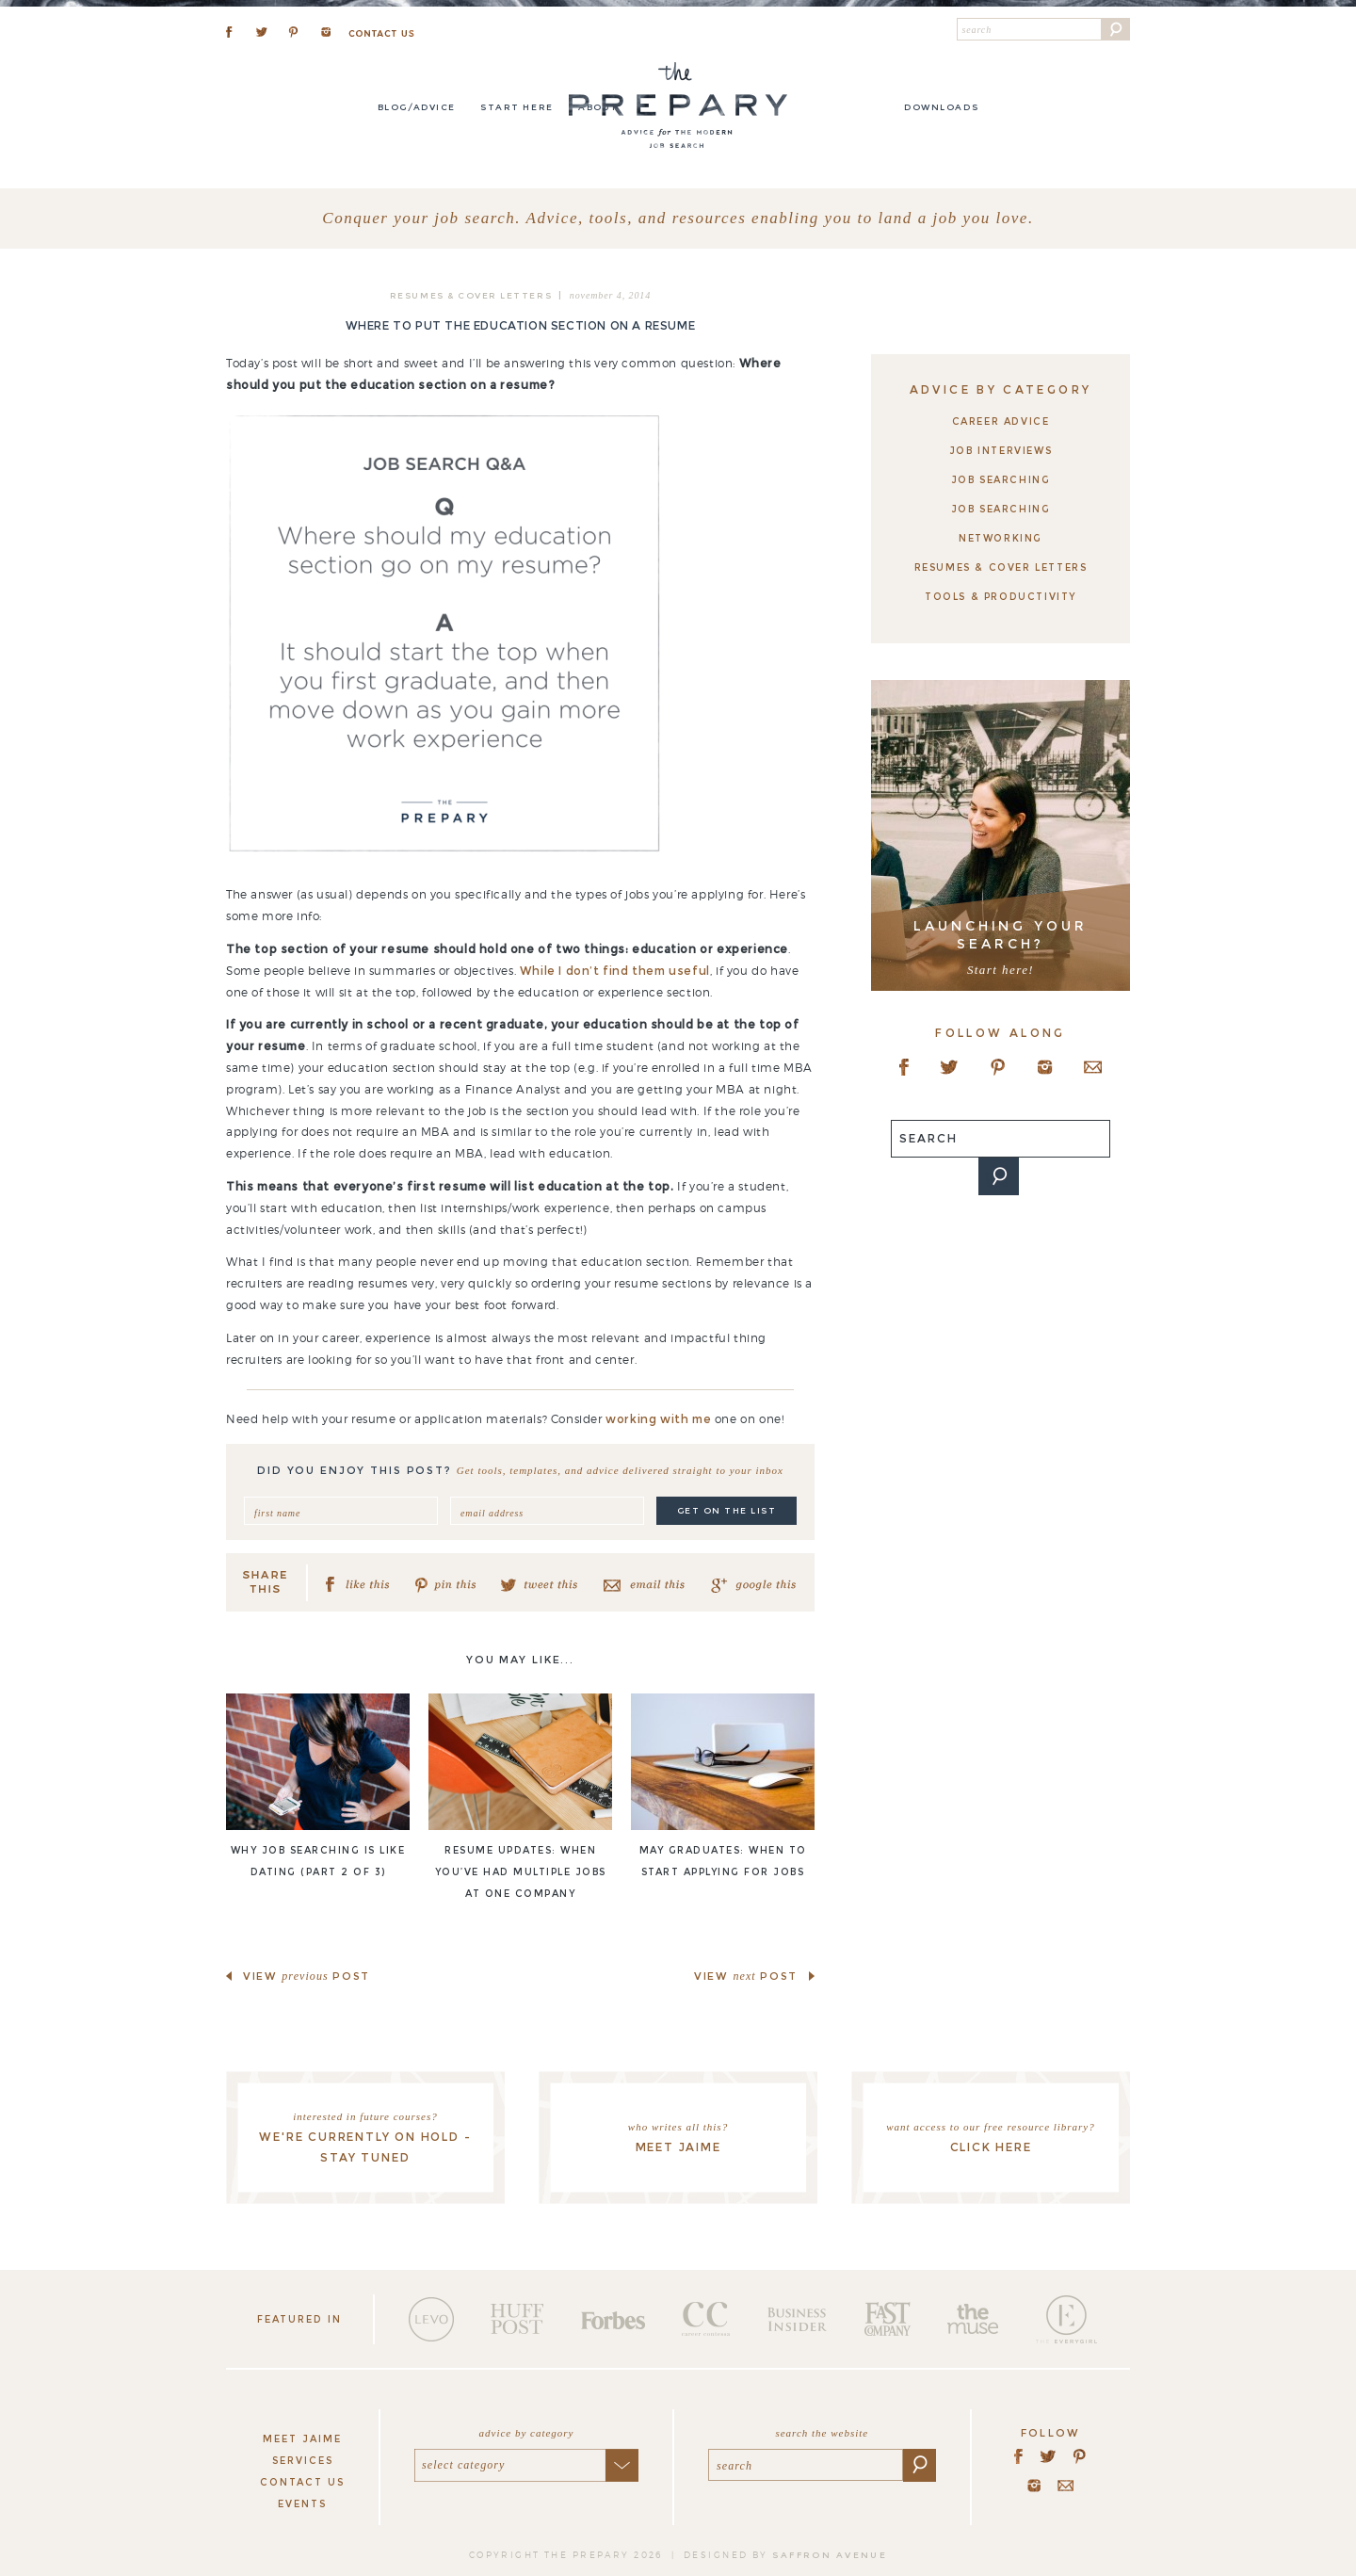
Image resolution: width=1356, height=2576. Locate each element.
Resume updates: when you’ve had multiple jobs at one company (520, 1872)
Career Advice (1001, 421)
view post (306, 1976)
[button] (1116, 29)
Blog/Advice (417, 107)
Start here (516, 107)
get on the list (727, 1510)
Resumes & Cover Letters (471, 295)
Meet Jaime (302, 2439)
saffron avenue (829, 2555)
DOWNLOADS (941, 107)
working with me (658, 1419)
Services (302, 2460)
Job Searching (1001, 480)
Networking (1000, 538)
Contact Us (302, 2482)
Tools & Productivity (1000, 597)
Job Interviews (1000, 451)
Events (302, 2504)
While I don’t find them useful (615, 971)
